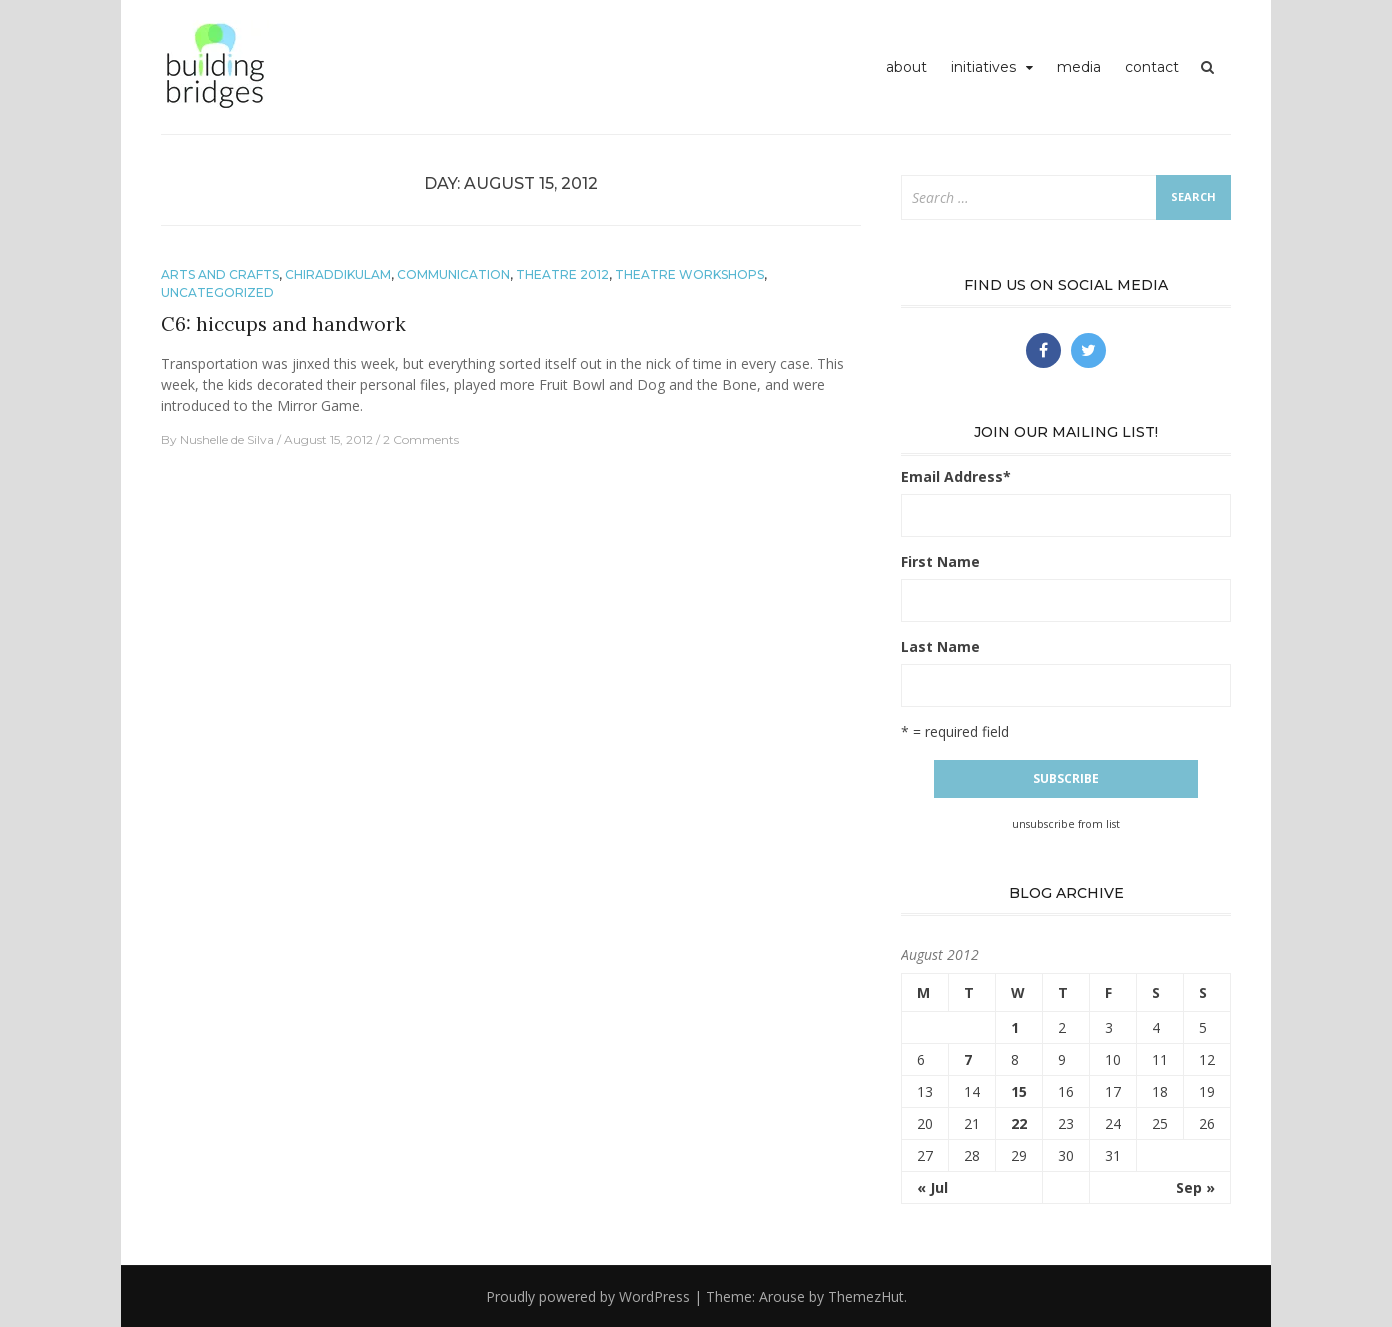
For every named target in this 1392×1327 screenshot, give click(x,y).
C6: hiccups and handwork (283, 324)
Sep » (1195, 1187)
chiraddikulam (338, 274)
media (1079, 67)
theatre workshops (689, 274)
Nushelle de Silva (227, 439)
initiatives (983, 67)
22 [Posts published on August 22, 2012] (1019, 1123)
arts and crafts (220, 274)
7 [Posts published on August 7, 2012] (968, 1059)
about (906, 67)
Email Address (956, 476)
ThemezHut (866, 1296)
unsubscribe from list (1066, 824)
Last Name (940, 646)
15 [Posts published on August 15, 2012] (1019, 1091)
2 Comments (421, 439)
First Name (940, 561)
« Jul (932, 1187)
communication (453, 274)
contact (1152, 67)
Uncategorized (217, 292)
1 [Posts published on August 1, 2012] (1015, 1027)
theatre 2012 (562, 274)
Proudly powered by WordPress (588, 1296)
